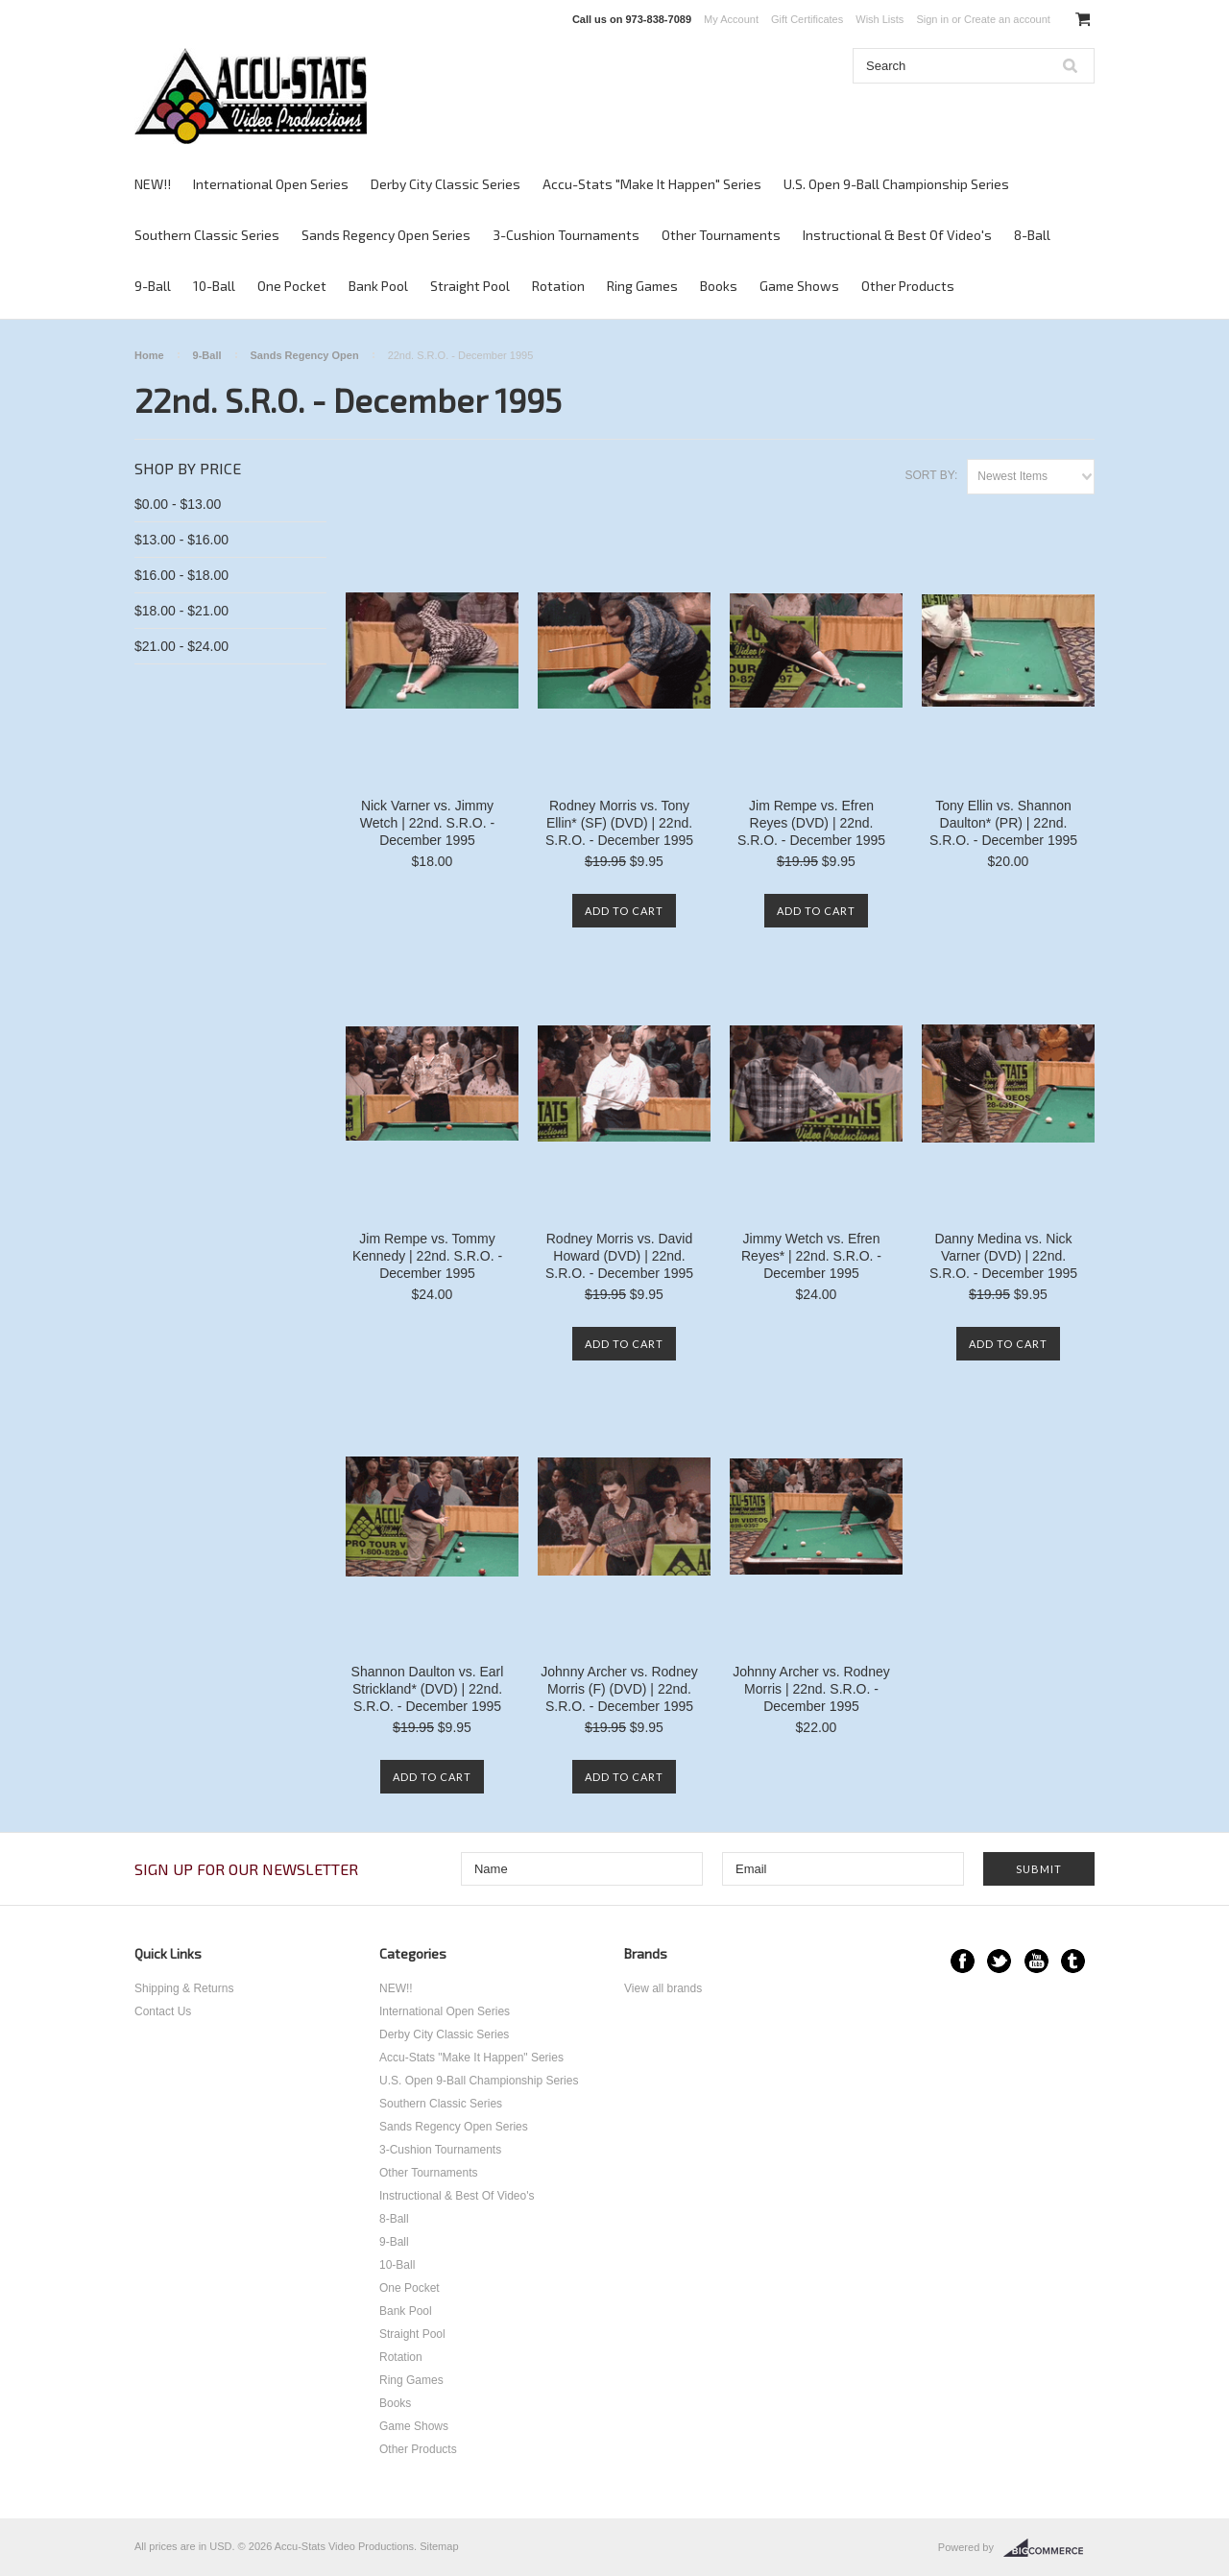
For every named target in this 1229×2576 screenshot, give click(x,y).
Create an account (1007, 19)
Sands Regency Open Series (385, 235)
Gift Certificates (807, 19)
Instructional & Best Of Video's (897, 235)
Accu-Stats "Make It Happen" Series (651, 184)
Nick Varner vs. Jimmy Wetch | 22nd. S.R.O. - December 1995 (427, 823)
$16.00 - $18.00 (181, 575)
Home (149, 355)
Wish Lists (879, 19)
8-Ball (1032, 235)
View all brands (663, 1988)
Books (718, 285)
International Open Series (271, 184)
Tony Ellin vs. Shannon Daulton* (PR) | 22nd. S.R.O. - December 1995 (1003, 823)
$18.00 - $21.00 (181, 610)
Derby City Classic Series (445, 184)
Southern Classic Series (206, 235)
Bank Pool (378, 285)
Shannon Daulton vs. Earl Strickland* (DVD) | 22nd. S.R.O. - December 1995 (427, 1689)
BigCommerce (1049, 2548)
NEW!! (152, 184)
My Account (731, 19)
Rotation (558, 285)
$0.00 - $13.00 (177, 504)
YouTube (1036, 1961)
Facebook (963, 1961)
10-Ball (214, 285)
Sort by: (930, 475)
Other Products (907, 285)
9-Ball (152, 285)
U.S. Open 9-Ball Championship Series (896, 184)
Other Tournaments (721, 235)
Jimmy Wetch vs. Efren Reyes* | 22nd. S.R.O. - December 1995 (811, 1256)
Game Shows (799, 285)
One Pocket (291, 285)
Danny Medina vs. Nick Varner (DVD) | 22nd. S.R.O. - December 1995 (1003, 1256)
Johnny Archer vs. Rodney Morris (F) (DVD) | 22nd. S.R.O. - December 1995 (619, 1689)
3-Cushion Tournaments (566, 235)
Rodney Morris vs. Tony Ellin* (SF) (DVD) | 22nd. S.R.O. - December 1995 (619, 823)
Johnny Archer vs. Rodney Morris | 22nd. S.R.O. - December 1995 (811, 1689)
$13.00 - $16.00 (181, 539)
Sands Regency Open (305, 355)
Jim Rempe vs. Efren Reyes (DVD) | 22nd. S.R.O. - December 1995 (811, 823)
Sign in (932, 19)
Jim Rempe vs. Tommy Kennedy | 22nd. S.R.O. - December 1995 (427, 1256)
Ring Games (642, 285)
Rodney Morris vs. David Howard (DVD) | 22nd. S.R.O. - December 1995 (619, 1256)
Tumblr (1073, 1961)
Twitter (999, 1961)
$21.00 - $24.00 (181, 646)
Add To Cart (624, 910)
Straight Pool (470, 285)
